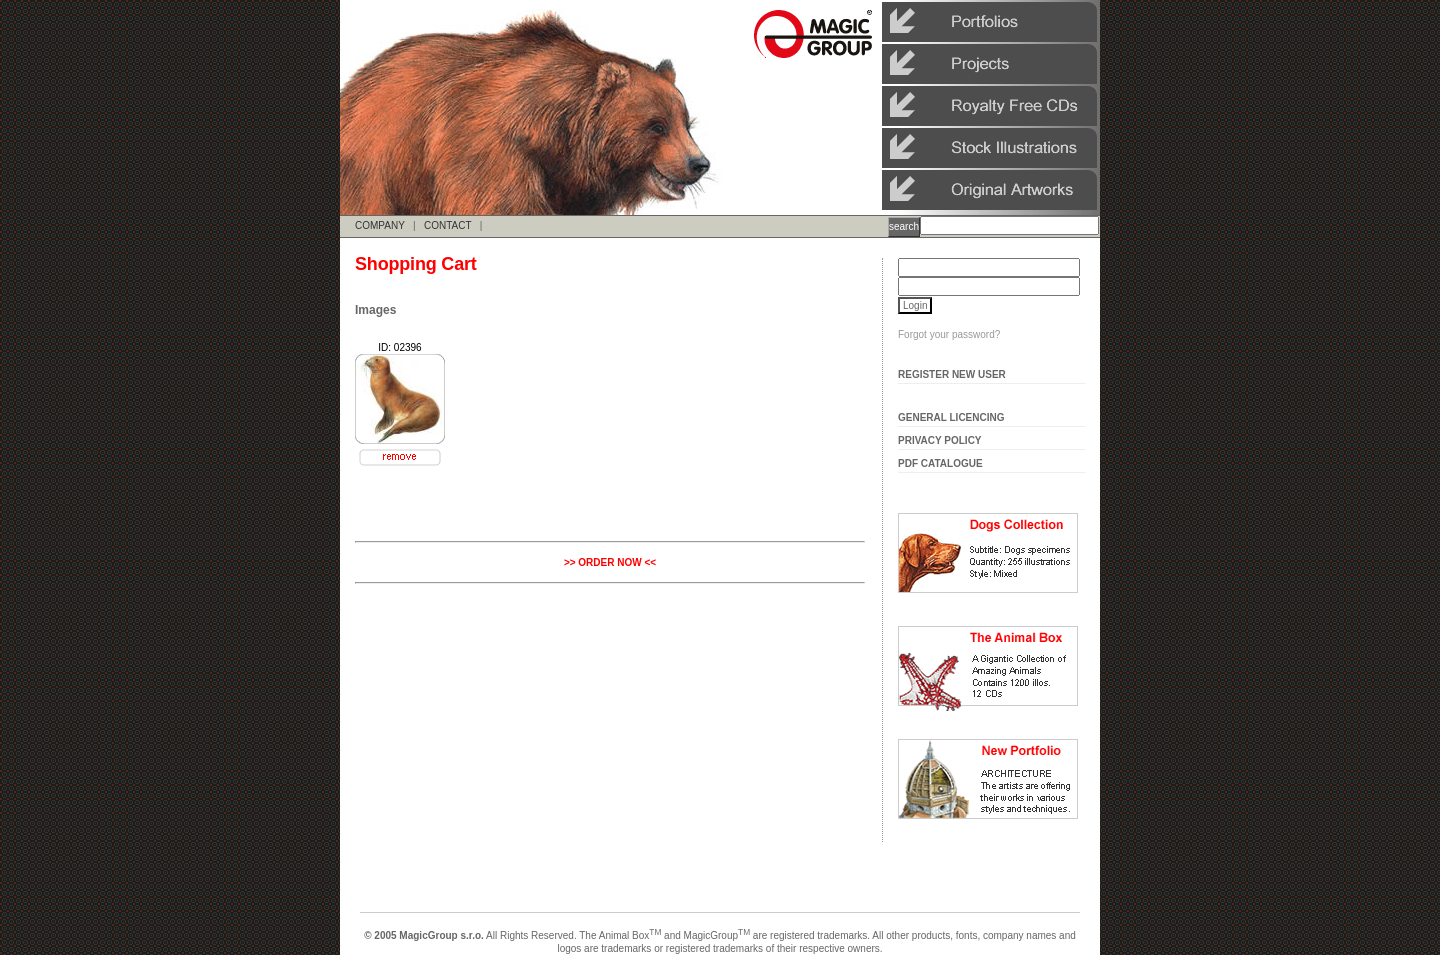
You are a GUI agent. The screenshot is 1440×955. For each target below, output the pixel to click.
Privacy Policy (940, 440)
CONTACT (447, 225)
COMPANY (380, 225)
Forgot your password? (949, 334)
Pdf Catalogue (940, 463)
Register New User (952, 374)
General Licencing (951, 417)
